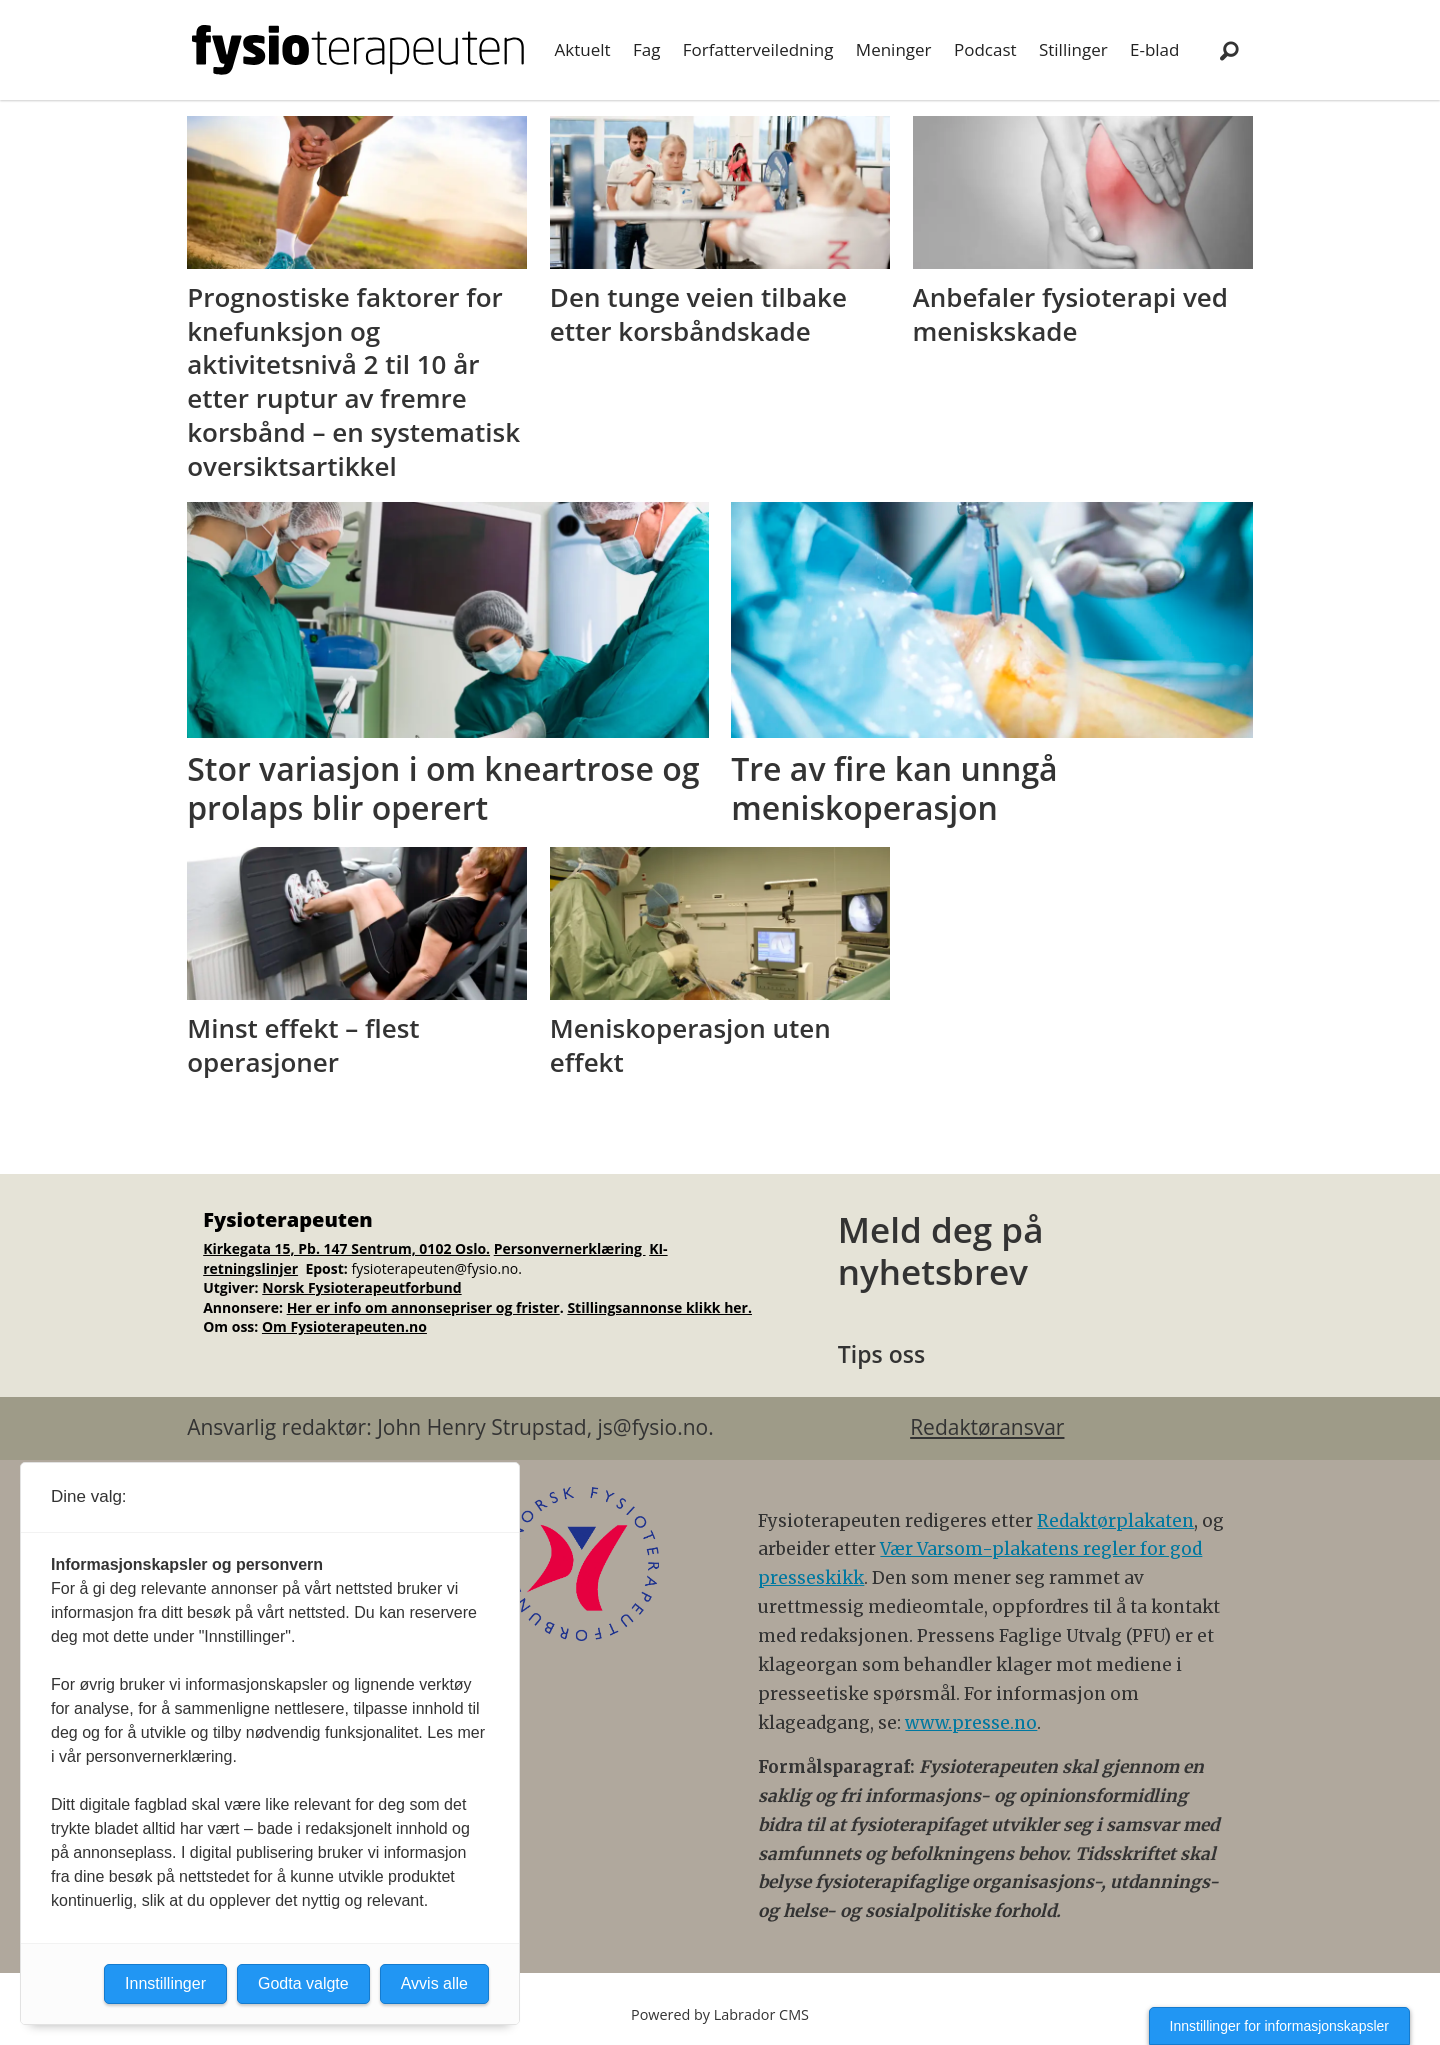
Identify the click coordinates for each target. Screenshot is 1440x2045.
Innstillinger (165, 1983)
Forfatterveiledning (758, 49)
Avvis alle (434, 1983)
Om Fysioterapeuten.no (344, 1326)
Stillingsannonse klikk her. (659, 1307)
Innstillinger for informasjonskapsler (1279, 2026)
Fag (646, 49)
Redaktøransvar (987, 1427)
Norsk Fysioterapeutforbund (361, 1287)
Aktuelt (583, 49)
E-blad (1154, 49)
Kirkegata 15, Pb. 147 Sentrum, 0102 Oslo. (346, 1248)
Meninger (894, 49)
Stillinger (1073, 49)
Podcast (985, 49)
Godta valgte (303, 1983)
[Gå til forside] (358, 50)
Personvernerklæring (570, 1248)
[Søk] (1229, 50)
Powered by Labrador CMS (720, 2014)
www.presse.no (971, 1723)
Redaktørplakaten (1115, 1521)
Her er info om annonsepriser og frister (423, 1307)
